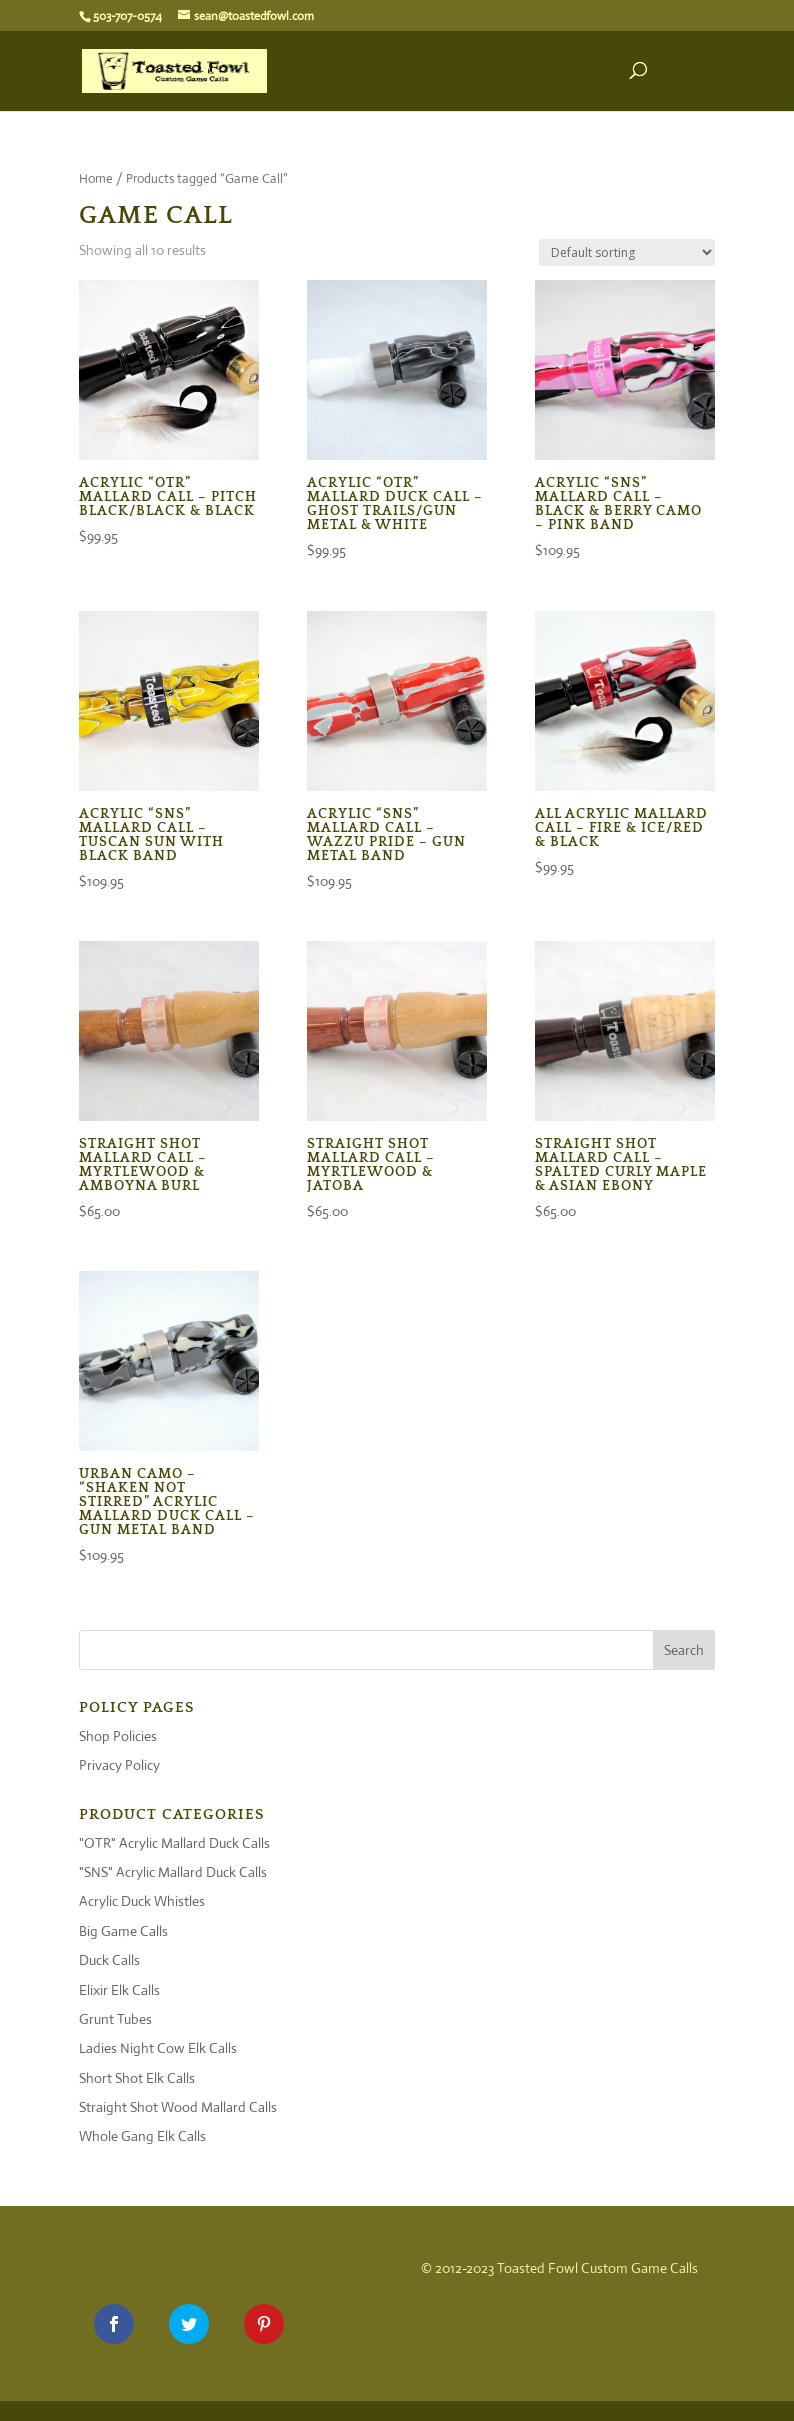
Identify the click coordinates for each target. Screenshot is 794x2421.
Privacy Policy (119, 1765)
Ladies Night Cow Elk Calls (158, 2048)
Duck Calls (109, 1960)
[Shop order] (627, 252)
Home (96, 178)
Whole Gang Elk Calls (142, 2136)
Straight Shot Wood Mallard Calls (178, 2107)
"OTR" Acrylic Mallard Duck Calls (174, 1843)
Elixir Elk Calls (119, 1990)
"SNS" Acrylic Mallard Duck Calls (173, 1872)
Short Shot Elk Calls (137, 2078)
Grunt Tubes (115, 2019)
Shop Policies (118, 1736)
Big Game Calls (123, 1931)
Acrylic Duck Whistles (142, 1901)
